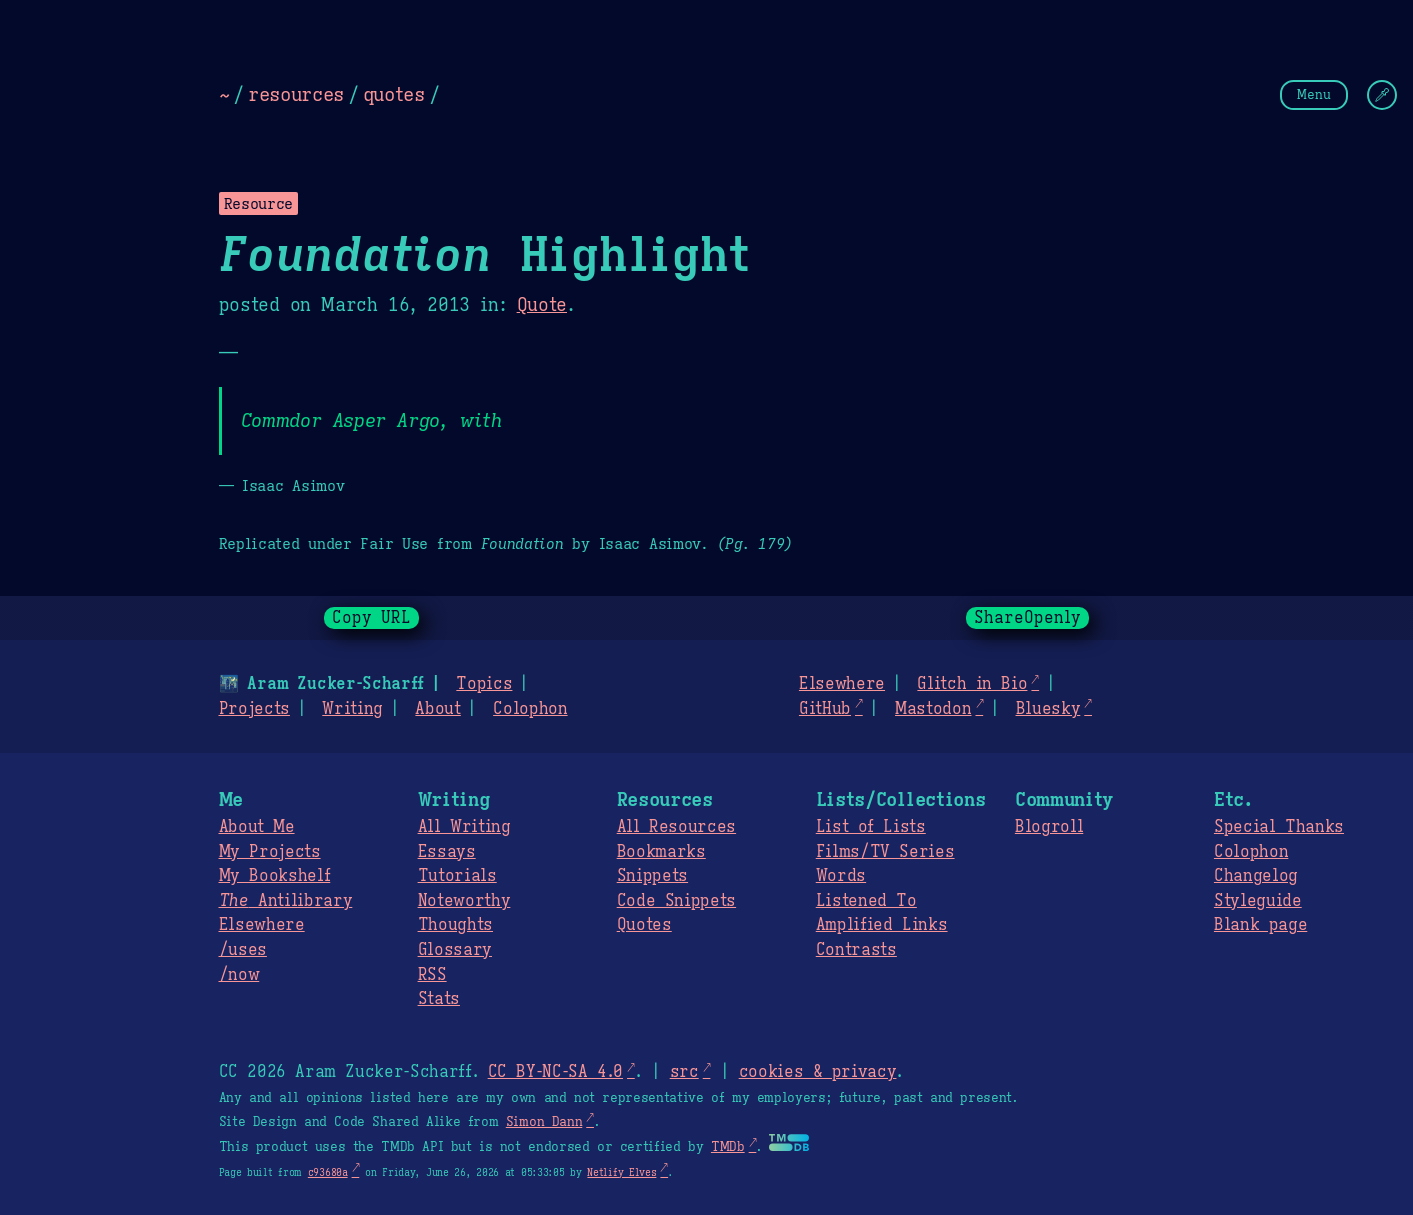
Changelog (1256, 876)
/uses (243, 950)
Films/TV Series (885, 852)
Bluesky (1048, 709)
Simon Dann (544, 1122)
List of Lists (871, 827)
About (437, 709)
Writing (352, 709)
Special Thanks (1279, 827)
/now (239, 975)
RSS (432, 975)
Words (841, 876)
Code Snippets (676, 901)
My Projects (270, 852)
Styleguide (1258, 901)
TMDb (728, 1147)
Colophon (530, 709)
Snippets (652, 876)
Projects (254, 709)
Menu (1314, 94)
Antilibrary (286, 901)
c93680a (328, 1172)
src (684, 1072)
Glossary (455, 950)
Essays (447, 852)
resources (296, 94)
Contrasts (856, 950)
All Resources (676, 827)
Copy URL (372, 618)
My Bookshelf (275, 876)
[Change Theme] (1382, 95)
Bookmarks (661, 852)
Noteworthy (464, 901)
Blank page (1260, 925)
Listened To (866, 901)
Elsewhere (842, 684)
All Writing (464, 827)
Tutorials (457, 876)
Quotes (644, 925)
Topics (484, 684)
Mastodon (933, 709)
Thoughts (455, 925)
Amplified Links (882, 925)
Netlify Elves (621, 1172)
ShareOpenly (1027, 618)
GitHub (825, 709)
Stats (439, 999)
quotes (394, 94)
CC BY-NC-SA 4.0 (555, 1072)
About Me (257, 827)
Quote (542, 305)
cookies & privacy (818, 1072)
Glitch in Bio (972, 684)
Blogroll (1049, 827)
